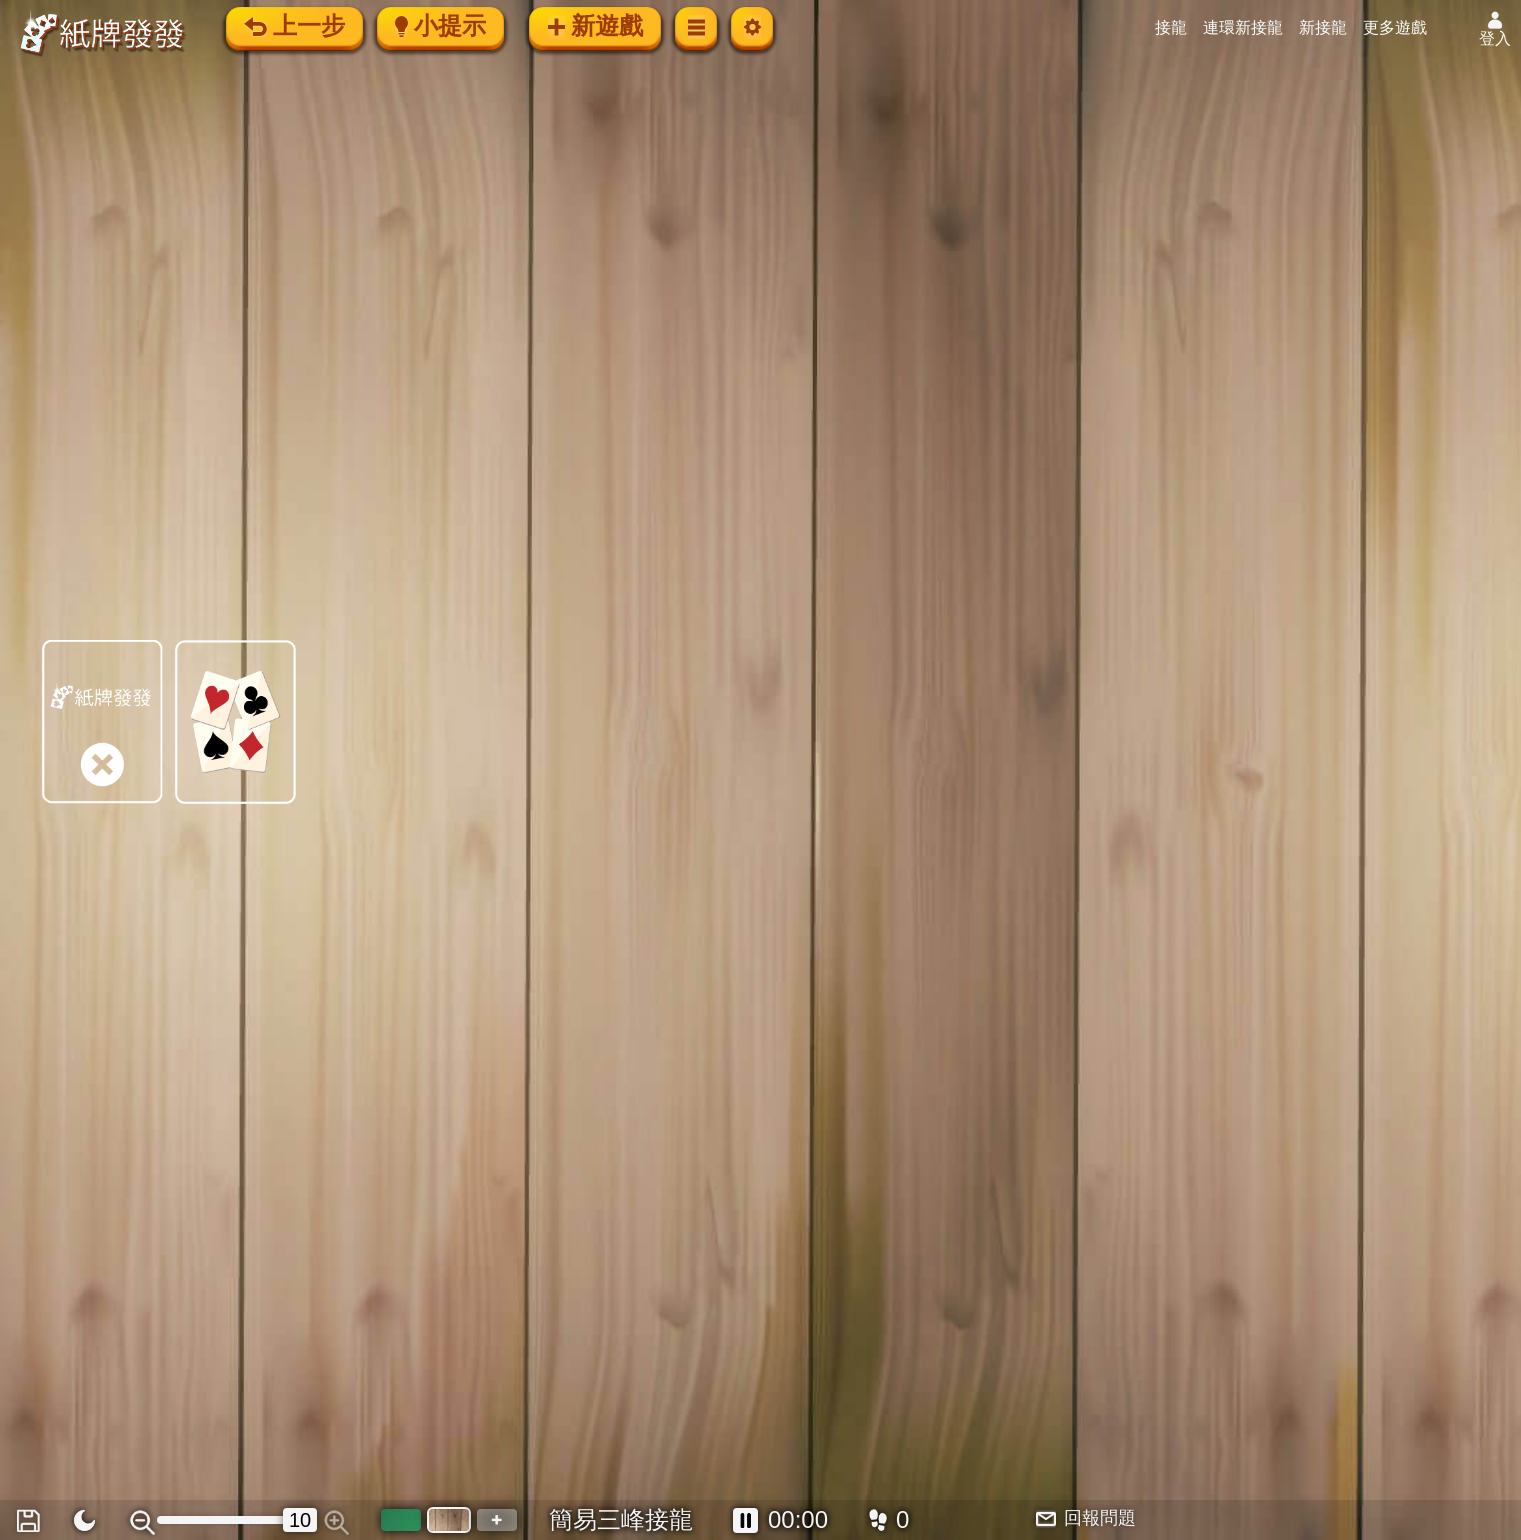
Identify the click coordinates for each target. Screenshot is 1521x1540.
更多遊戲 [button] (1395, 27)
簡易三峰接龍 (621, 1519)
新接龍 (1323, 27)
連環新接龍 (1243, 27)
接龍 (1171, 27)
